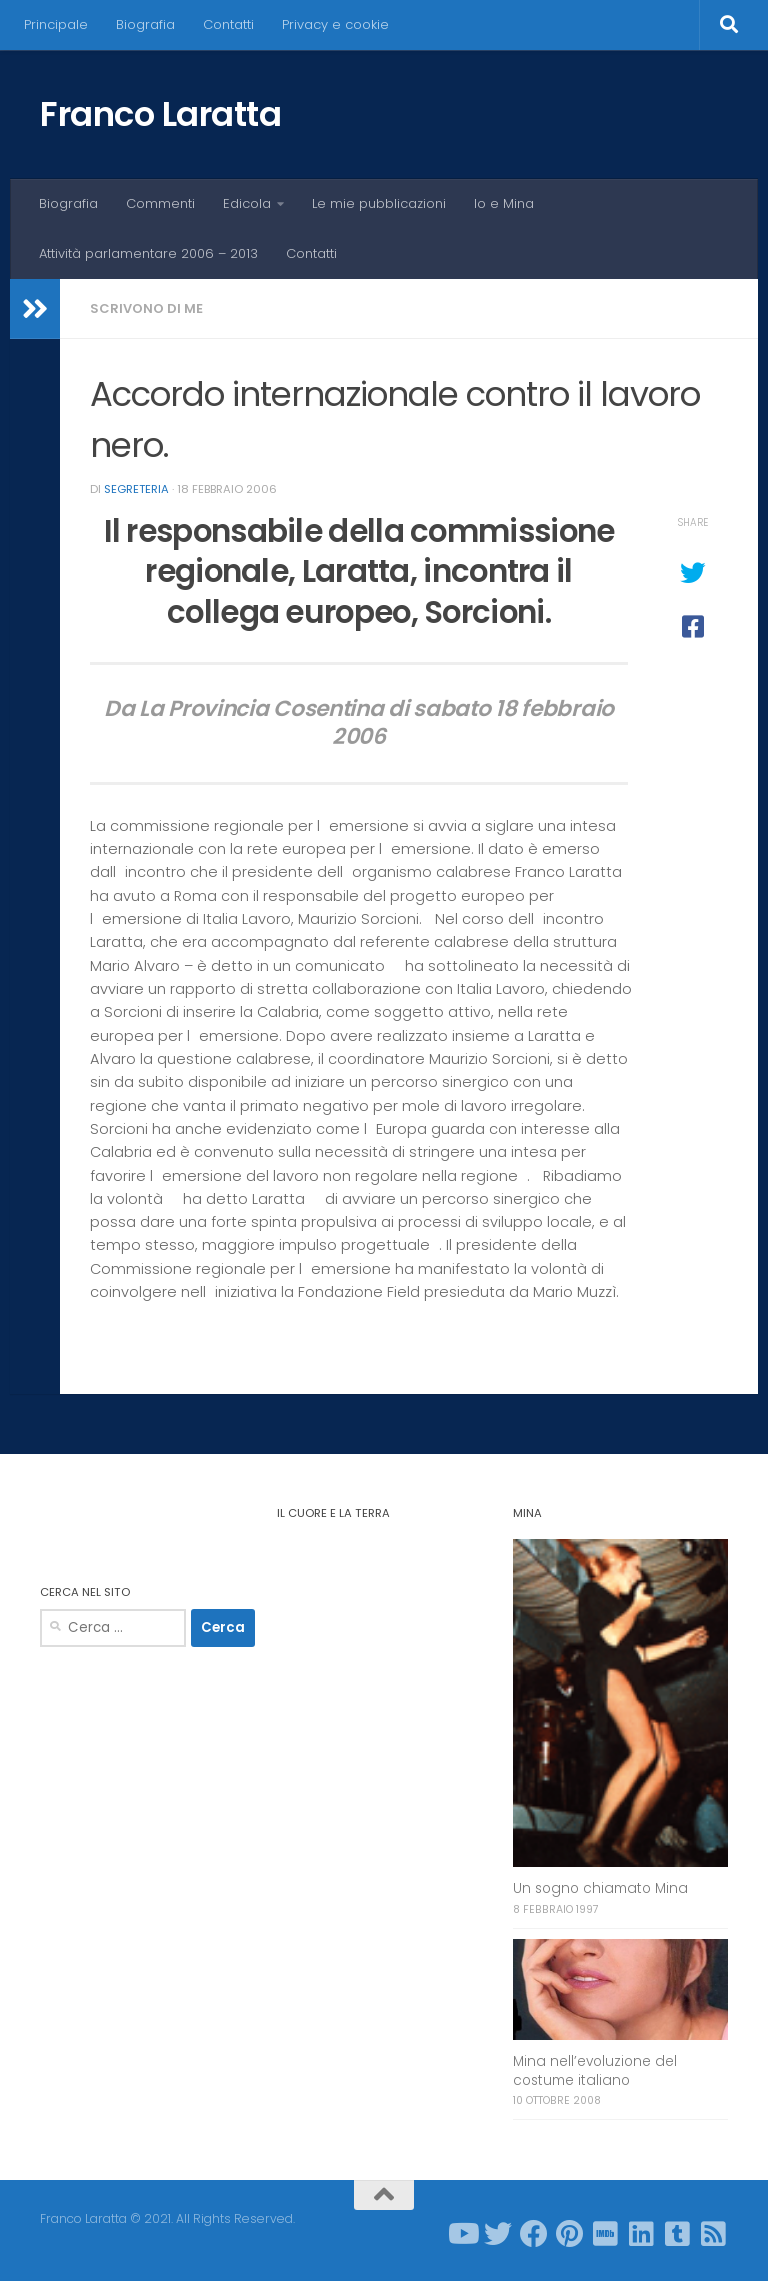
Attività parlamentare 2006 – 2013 (148, 253)
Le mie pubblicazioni (379, 203)
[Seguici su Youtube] (462, 2234)
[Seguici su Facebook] (534, 2234)
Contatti (228, 24)
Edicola (247, 203)
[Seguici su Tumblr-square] (678, 2234)
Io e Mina (504, 203)
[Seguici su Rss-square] (714, 2234)
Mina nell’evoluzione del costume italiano (595, 2071)
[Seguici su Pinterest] (570, 2234)
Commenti (160, 203)
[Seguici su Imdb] (606, 2234)
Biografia (145, 24)
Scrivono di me (146, 308)
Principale (56, 24)
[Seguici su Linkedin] (642, 2234)
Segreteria (136, 489)
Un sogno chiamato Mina (600, 1888)
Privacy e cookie (335, 24)
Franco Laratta (160, 114)
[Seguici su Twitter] (498, 2234)
